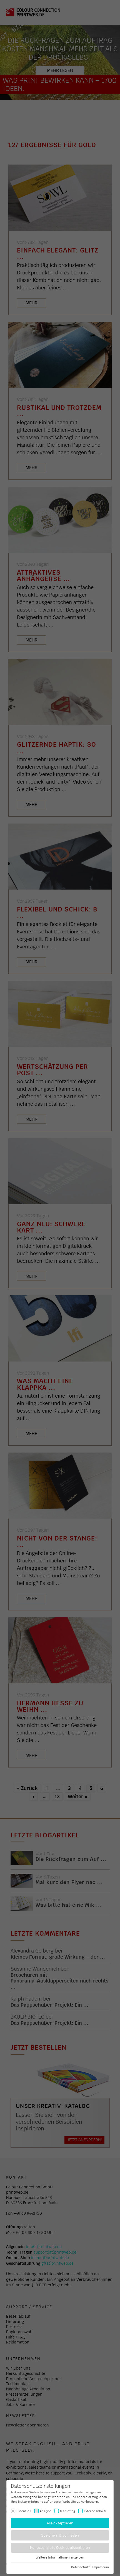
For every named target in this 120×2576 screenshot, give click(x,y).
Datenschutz (80, 2567)
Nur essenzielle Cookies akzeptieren (60, 2547)
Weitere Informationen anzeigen (60, 2557)
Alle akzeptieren (60, 2523)
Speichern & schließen (60, 2535)
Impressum (100, 2567)
